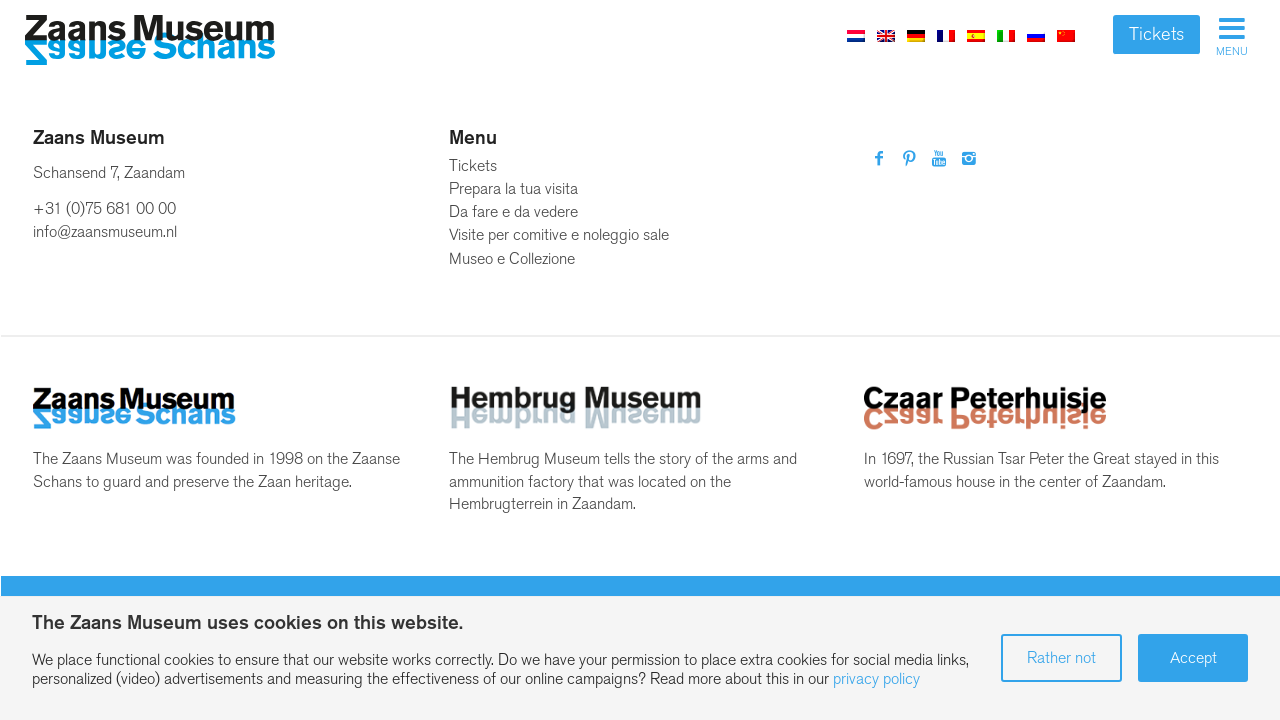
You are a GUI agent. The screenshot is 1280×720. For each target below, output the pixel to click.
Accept (1193, 657)
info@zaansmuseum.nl (105, 231)
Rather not (1061, 657)
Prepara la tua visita (513, 188)
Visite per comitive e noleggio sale (559, 234)
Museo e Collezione (512, 258)
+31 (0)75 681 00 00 (104, 208)
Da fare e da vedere (513, 211)
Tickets (1156, 34)
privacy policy (876, 678)
